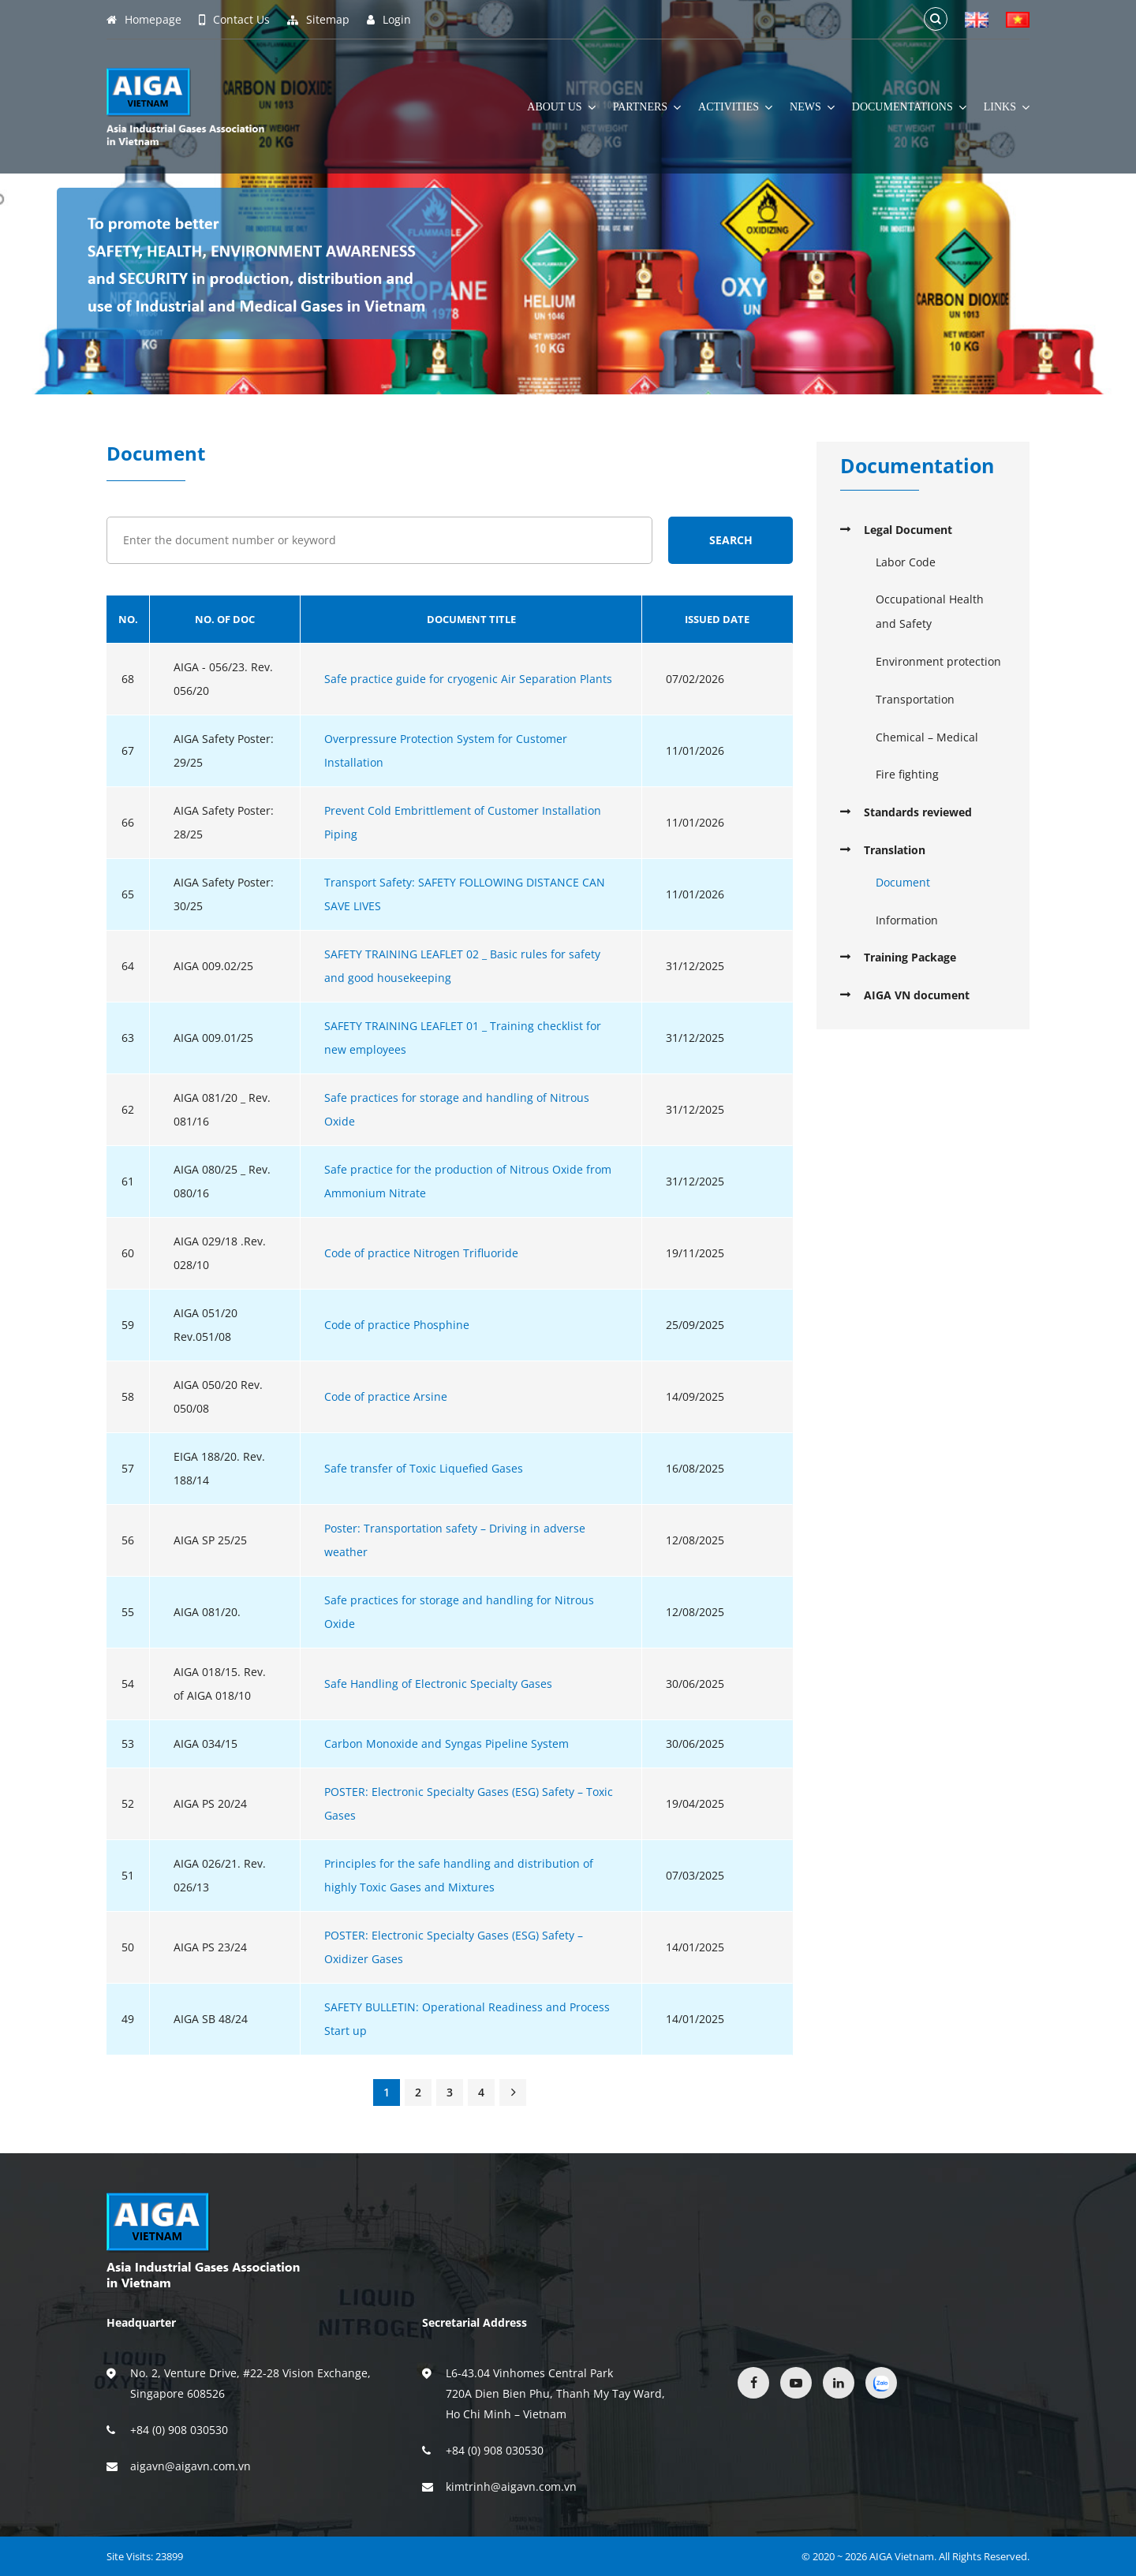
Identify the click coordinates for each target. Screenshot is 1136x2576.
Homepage (143, 19)
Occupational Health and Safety (930, 611)
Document (903, 882)
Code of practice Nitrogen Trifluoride (421, 1252)
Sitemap (318, 19)
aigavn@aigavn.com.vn (190, 2465)
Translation (894, 849)
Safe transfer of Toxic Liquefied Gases (423, 1468)
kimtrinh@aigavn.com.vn (511, 2486)
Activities (735, 107)
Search (731, 539)
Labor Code (906, 561)
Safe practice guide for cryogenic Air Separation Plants (468, 678)
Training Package (910, 957)
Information (907, 920)
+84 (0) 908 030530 (179, 2429)
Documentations (909, 107)
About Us (561, 107)
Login (389, 19)
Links (1007, 107)
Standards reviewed (918, 812)
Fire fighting (907, 774)
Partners (647, 107)
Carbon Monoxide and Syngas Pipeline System (446, 1743)
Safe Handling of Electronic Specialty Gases (438, 1683)
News (812, 107)
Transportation (915, 699)
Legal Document (908, 529)
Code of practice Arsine (385, 1396)
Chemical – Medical (927, 737)
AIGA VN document (917, 994)
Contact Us (234, 19)
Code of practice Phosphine (396, 1324)
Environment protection (938, 661)
